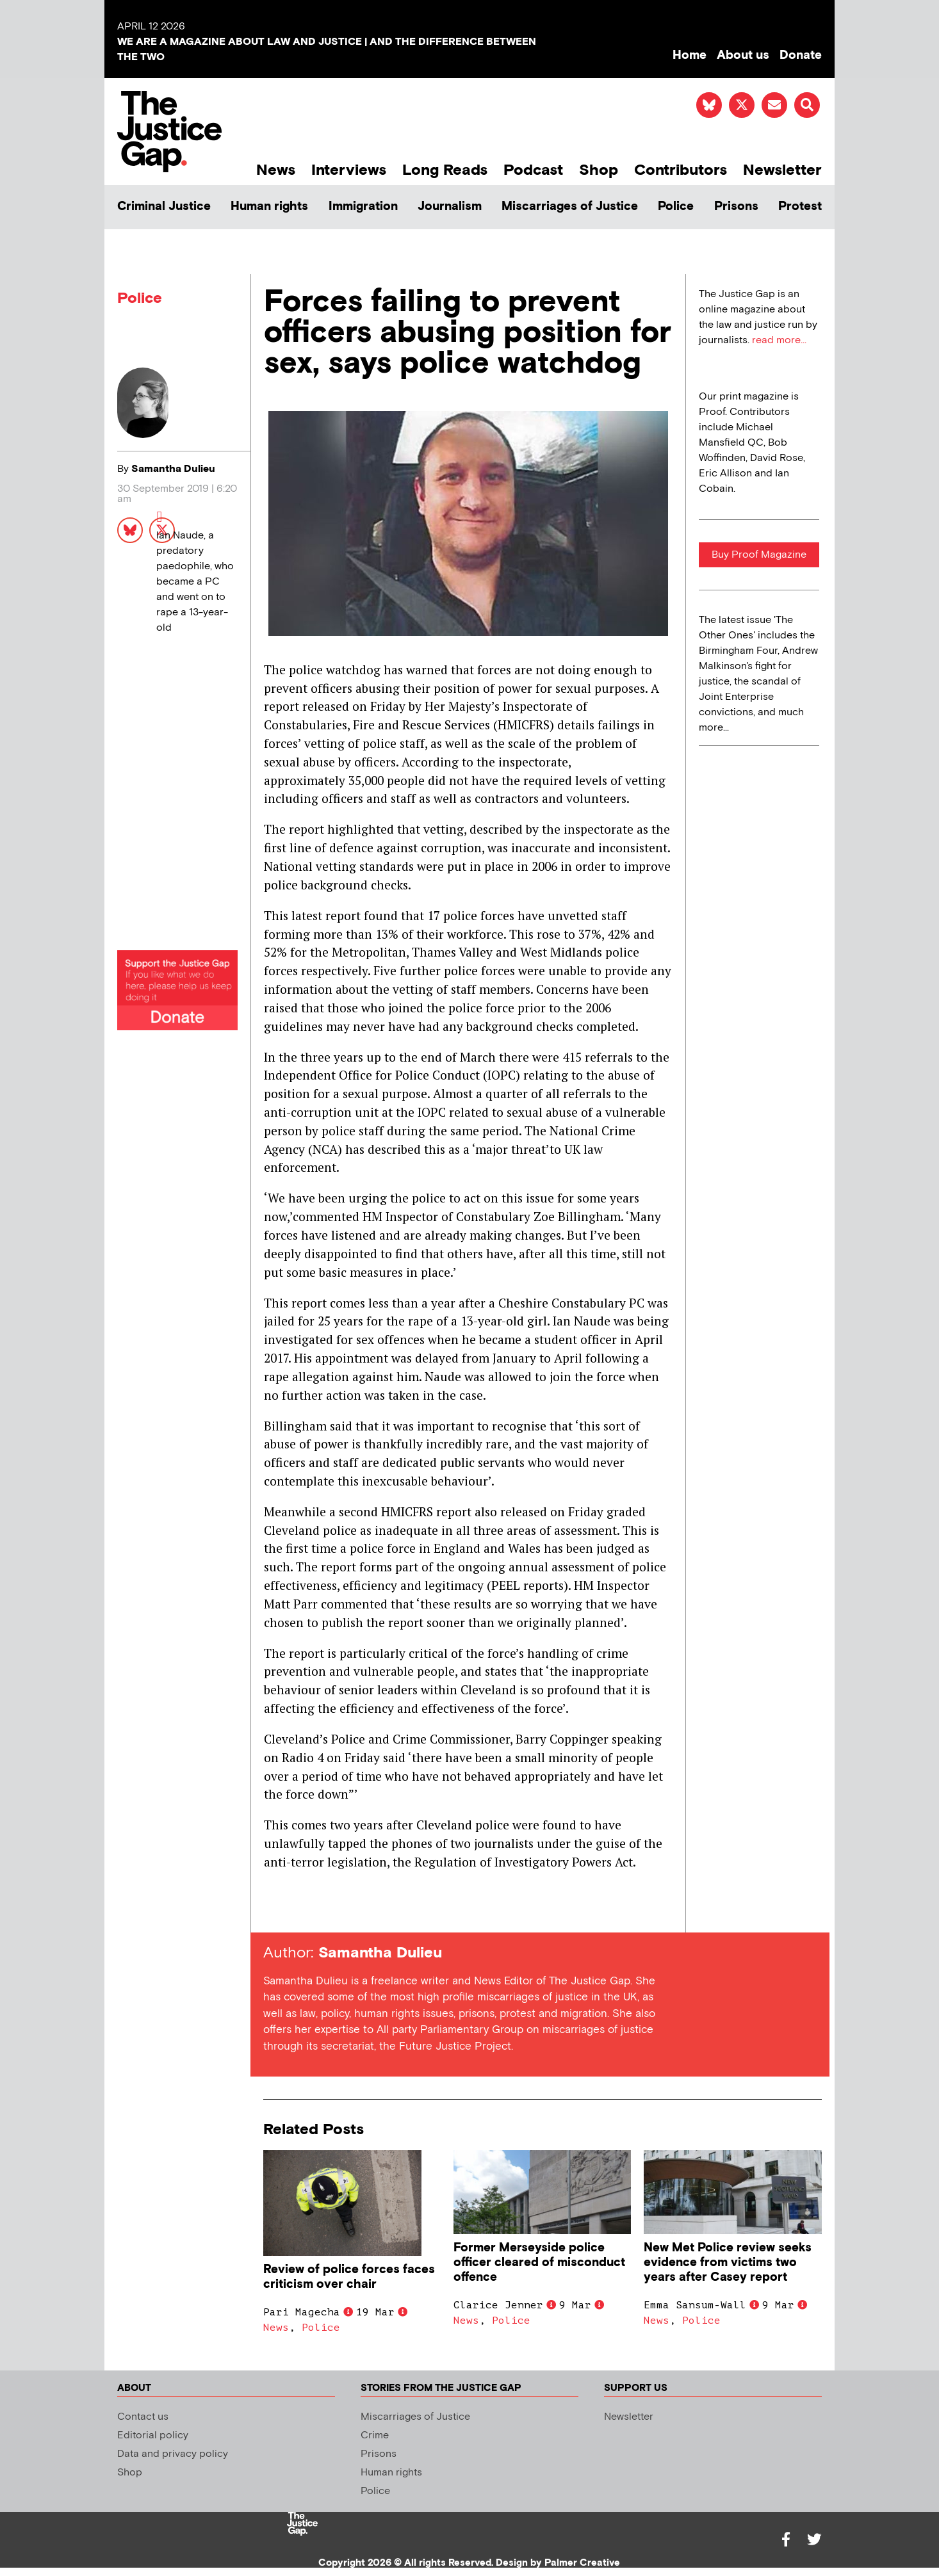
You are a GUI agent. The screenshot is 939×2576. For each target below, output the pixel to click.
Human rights (269, 206)
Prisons (736, 206)
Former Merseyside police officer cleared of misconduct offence (539, 2262)
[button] (807, 105)
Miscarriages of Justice (570, 206)
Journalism (450, 206)
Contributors (680, 170)
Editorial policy (152, 2435)
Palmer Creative (582, 2563)
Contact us (142, 2417)
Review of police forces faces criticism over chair (349, 2277)
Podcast (533, 170)
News (275, 170)
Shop (598, 170)
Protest (800, 206)
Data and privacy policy (172, 2454)
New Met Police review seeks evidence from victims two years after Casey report (728, 2262)
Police (676, 206)
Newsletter (782, 170)
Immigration (363, 206)
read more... (779, 340)
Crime (375, 2435)
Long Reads (444, 170)
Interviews (348, 170)
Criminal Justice (164, 206)
